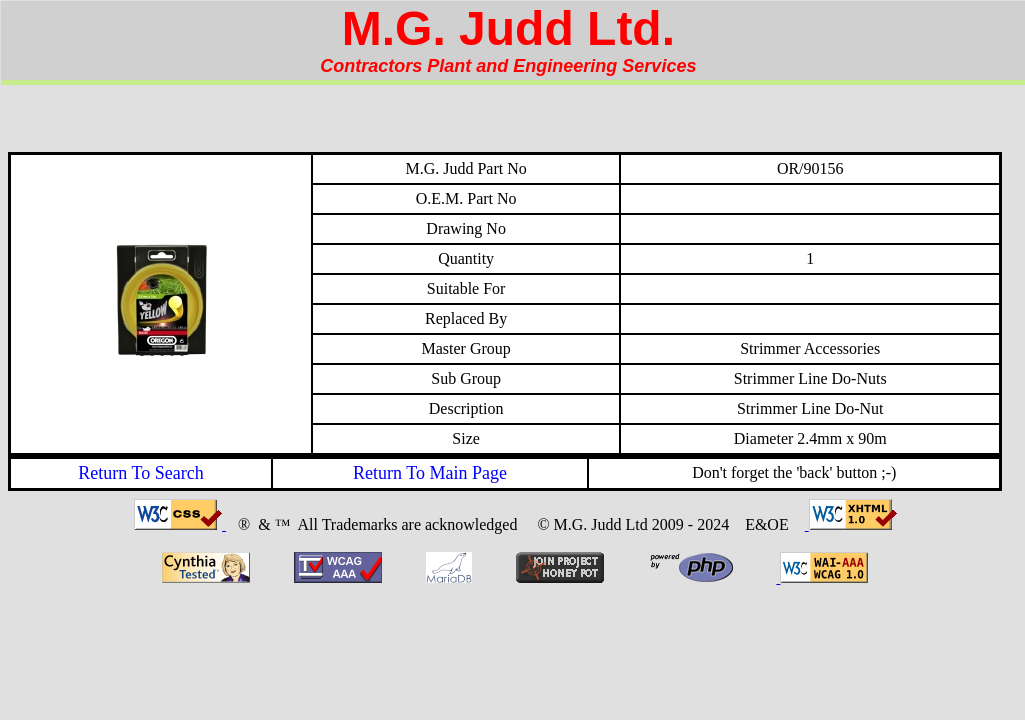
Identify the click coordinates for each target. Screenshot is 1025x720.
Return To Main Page (430, 473)
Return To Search (140, 473)
